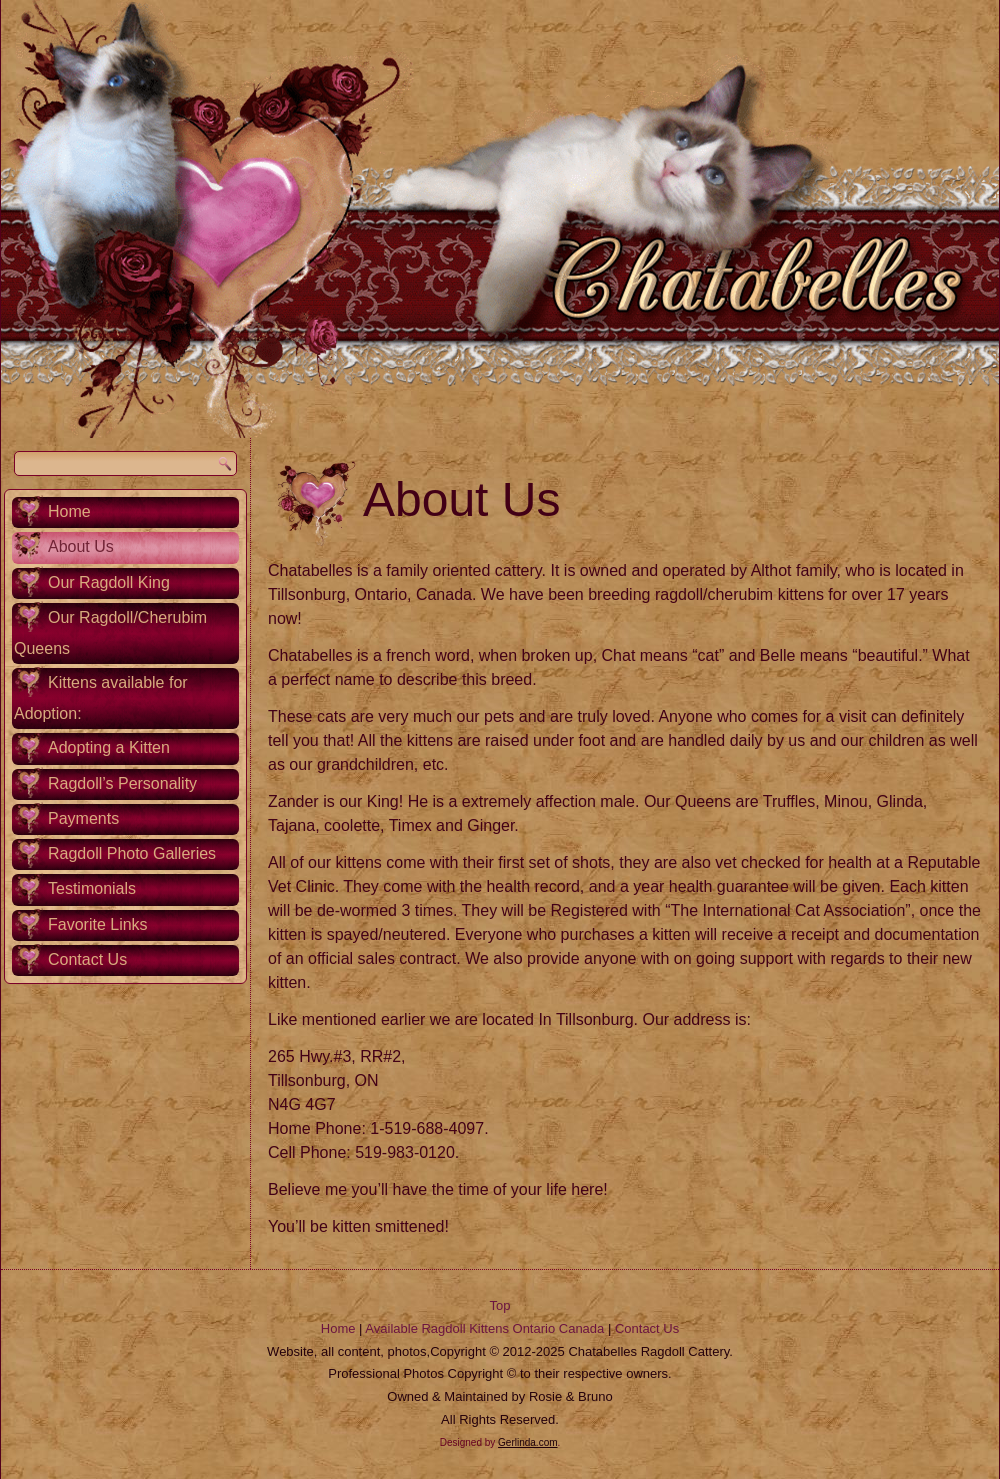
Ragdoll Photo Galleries (132, 853)
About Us (81, 546)
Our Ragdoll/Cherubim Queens (110, 633)
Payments (83, 818)
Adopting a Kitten (109, 747)
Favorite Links (98, 924)
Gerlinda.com (527, 1442)
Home (69, 511)
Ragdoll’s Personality (122, 783)
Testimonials (92, 888)
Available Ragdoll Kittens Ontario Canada (484, 1328)
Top (500, 1305)
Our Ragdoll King (109, 582)
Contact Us (87, 959)
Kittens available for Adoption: (101, 698)
